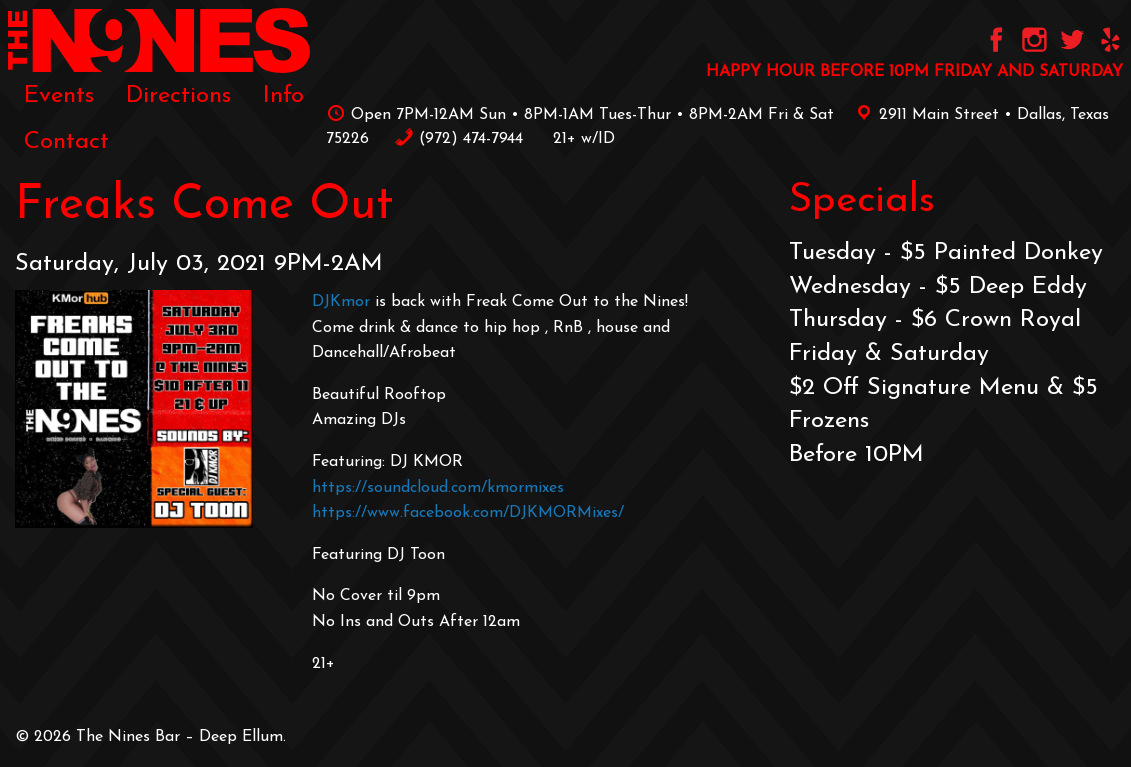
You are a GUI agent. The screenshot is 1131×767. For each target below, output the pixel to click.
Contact (66, 142)
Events (59, 96)
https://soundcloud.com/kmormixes (438, 488)
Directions (178, 96)
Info (283, 96)
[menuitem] (59, 96)
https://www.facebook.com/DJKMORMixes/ (468, 513)
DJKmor (341, 302)
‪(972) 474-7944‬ (458, 139)
